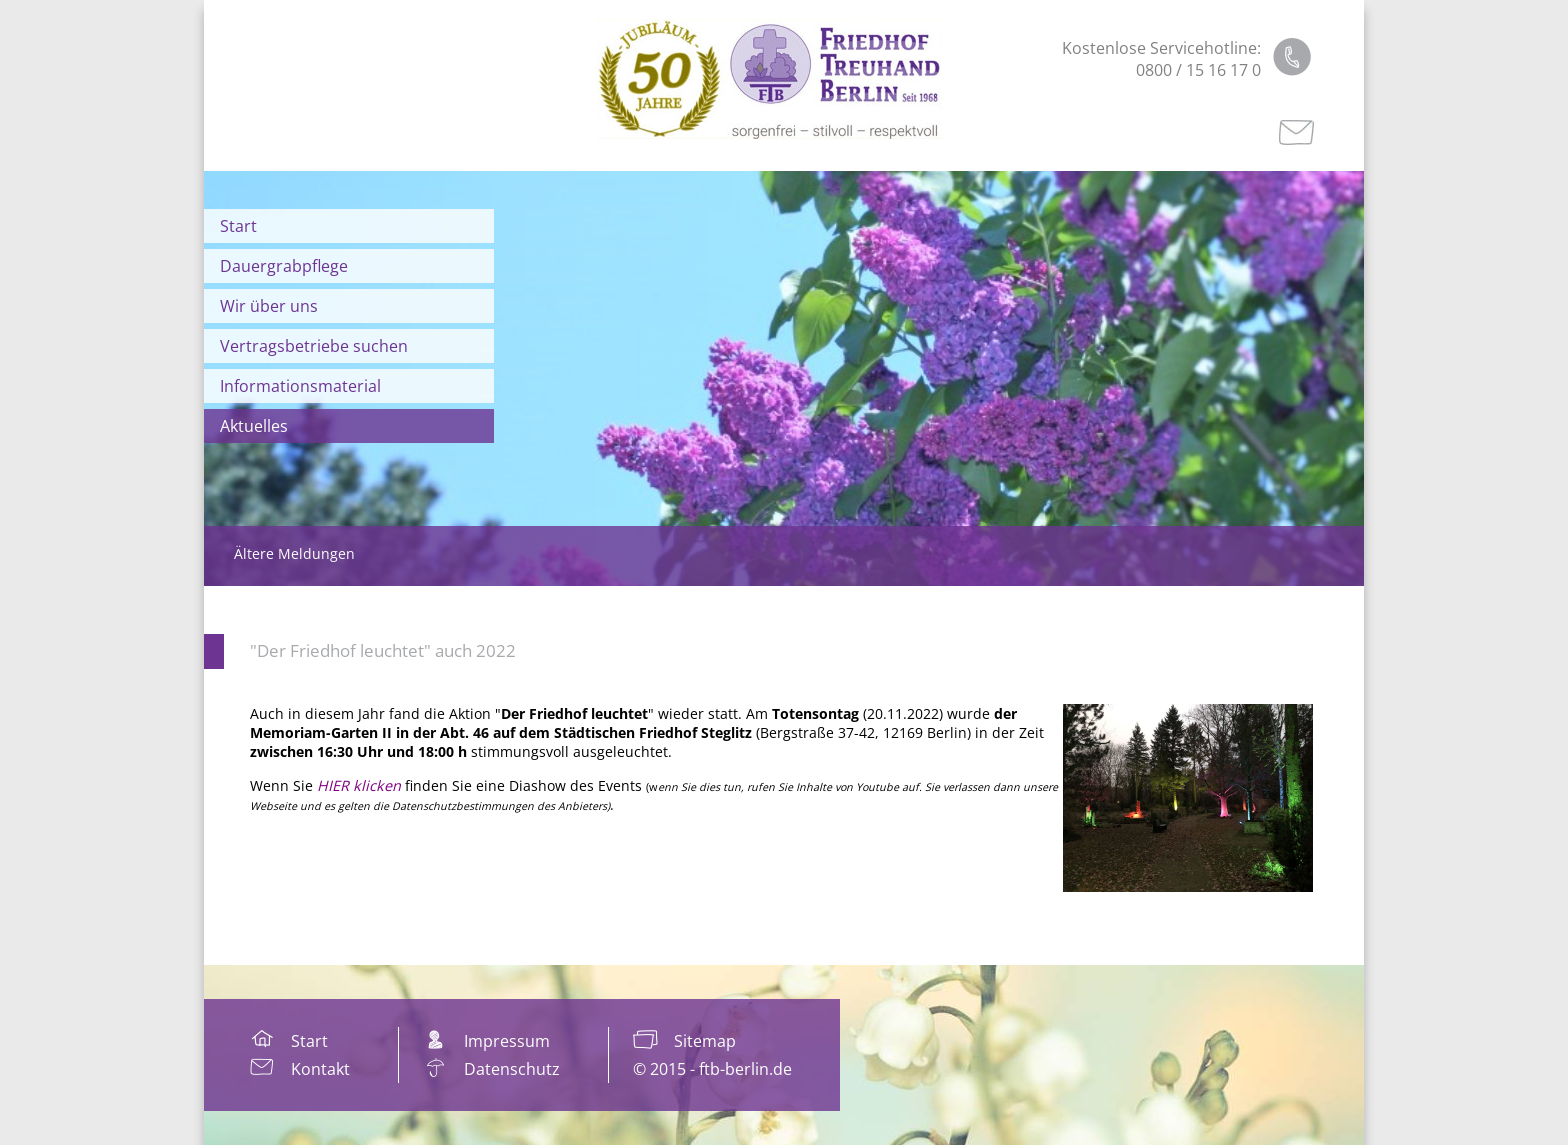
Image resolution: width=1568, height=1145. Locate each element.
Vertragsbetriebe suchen (314, 346)
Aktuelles (254, 426)
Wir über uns (269, 306)
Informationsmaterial (300, 386)
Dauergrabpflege (284, 266)
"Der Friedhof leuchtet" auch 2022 (383, 650)
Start (238, 226)
